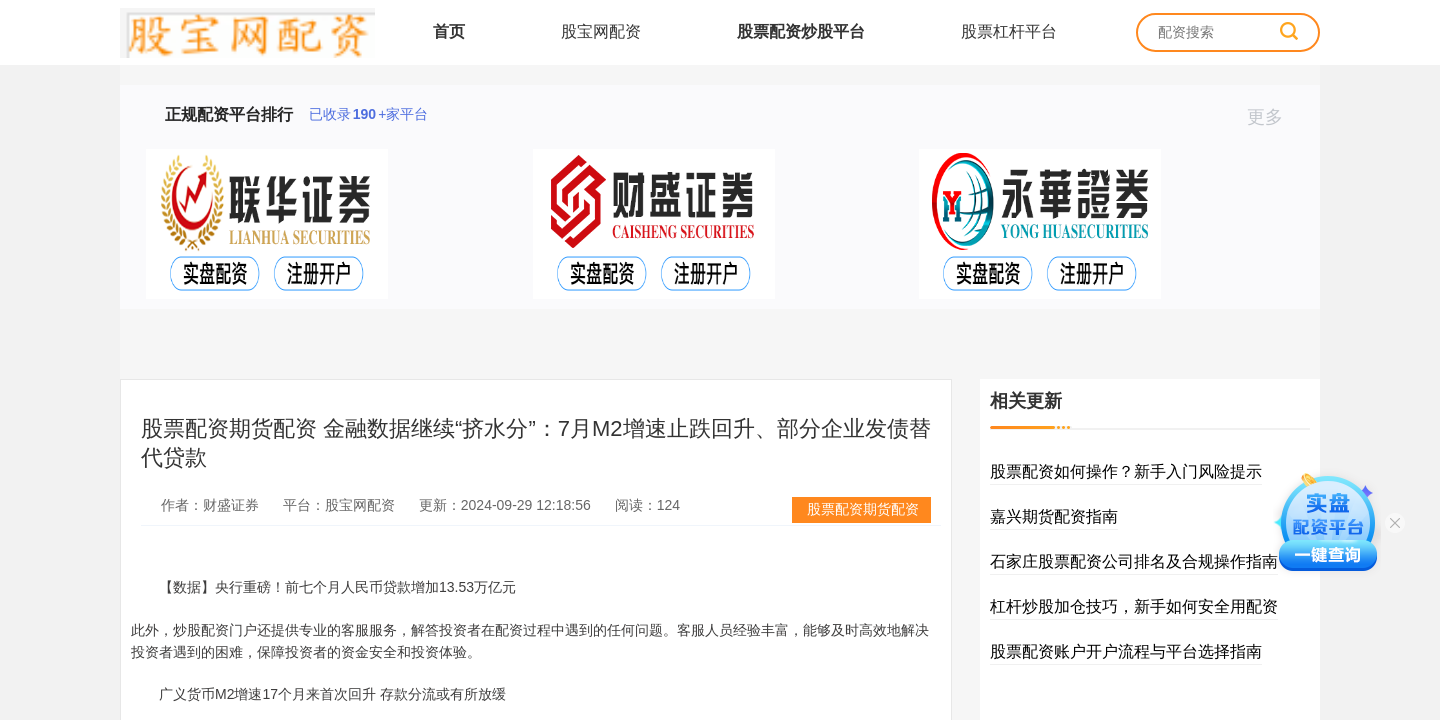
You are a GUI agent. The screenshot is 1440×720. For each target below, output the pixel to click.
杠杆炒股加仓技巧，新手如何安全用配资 (1134, 606)
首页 (449, 31)
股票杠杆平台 (1009, 31)
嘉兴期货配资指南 (1054, 516)
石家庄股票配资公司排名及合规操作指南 (1134, 561)
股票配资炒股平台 (801, 31)
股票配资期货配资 (863, 509)
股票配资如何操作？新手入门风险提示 (1126, 471)
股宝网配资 (601, 31)
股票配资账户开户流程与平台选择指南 (1126, 651)
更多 (1273, 117)
